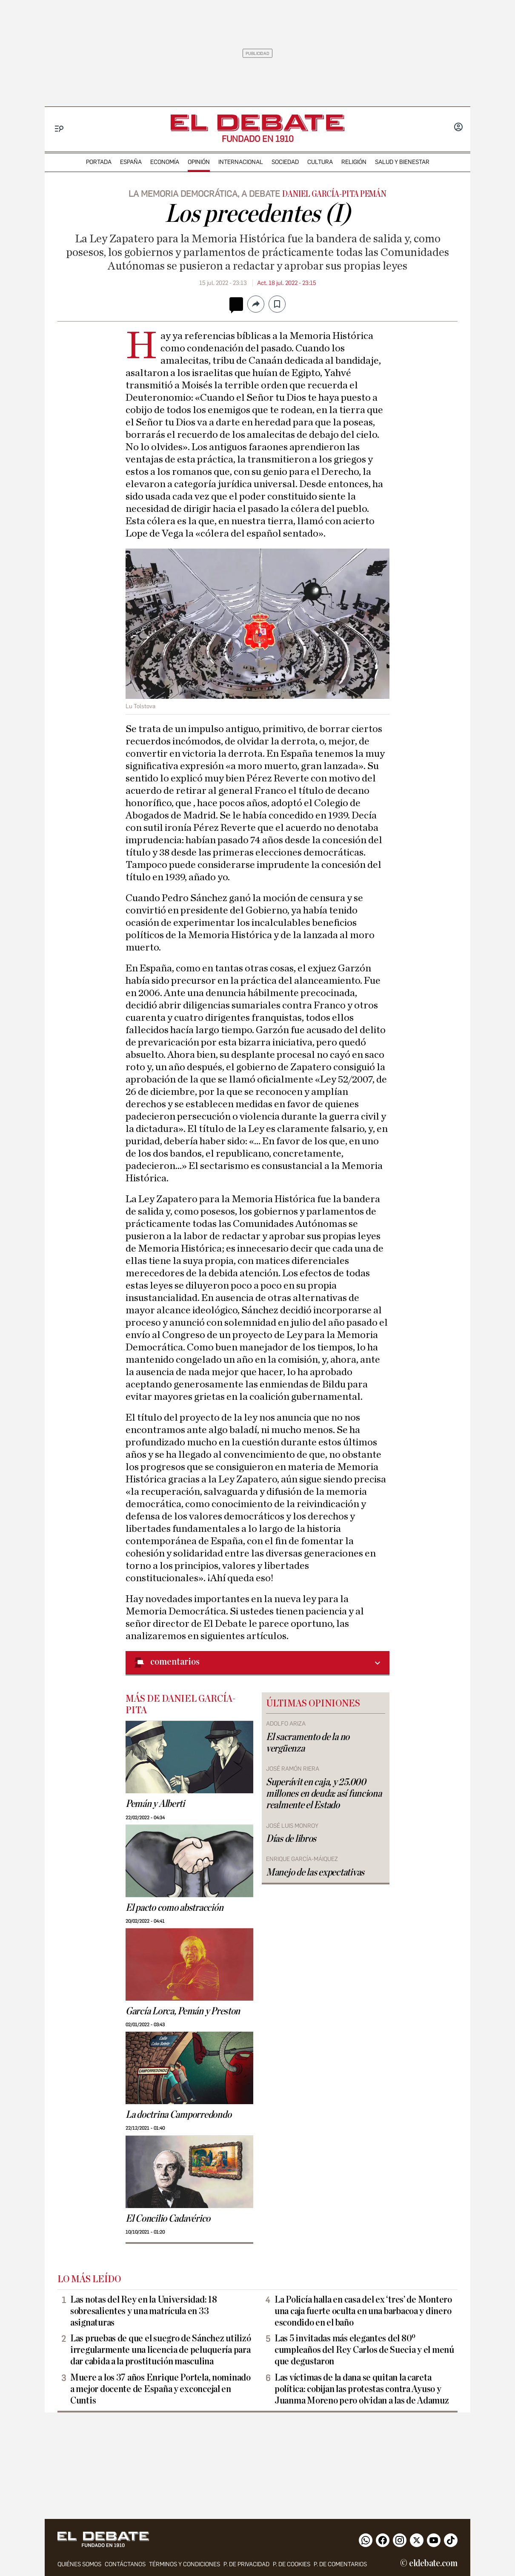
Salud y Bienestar (402, 162)
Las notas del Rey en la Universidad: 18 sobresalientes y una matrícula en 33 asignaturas (143, 2311)
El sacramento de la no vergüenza (307, 1743)
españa (131, 162)
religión (353, 162)
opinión (199, 162)
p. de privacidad (246, 2564)
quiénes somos (79, 2564)
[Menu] (59, 129)
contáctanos (125, 2564)
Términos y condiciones (184, 2564)
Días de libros (291, 1839)
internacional (240, 162)
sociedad (285, 162)
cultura (320, 162)
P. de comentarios (340, 2564)
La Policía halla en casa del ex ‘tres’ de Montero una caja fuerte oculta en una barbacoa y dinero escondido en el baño (363, 2311)
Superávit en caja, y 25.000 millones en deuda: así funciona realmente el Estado (324, 1793)
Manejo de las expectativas (315, 1872)
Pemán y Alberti (155, 1804)
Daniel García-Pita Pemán (334, 194)
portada (99, 162)
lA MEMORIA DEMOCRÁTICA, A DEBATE (204, 194)
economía (164, 162)
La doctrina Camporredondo (178, 2115)
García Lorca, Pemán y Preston (183, 2011)
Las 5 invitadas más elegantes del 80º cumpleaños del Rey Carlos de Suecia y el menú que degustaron (364, 2349)
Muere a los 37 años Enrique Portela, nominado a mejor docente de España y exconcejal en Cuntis (160, 2389)
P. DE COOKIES (291, 2564)
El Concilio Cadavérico (168, 2219)
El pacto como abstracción (174, 1908)
